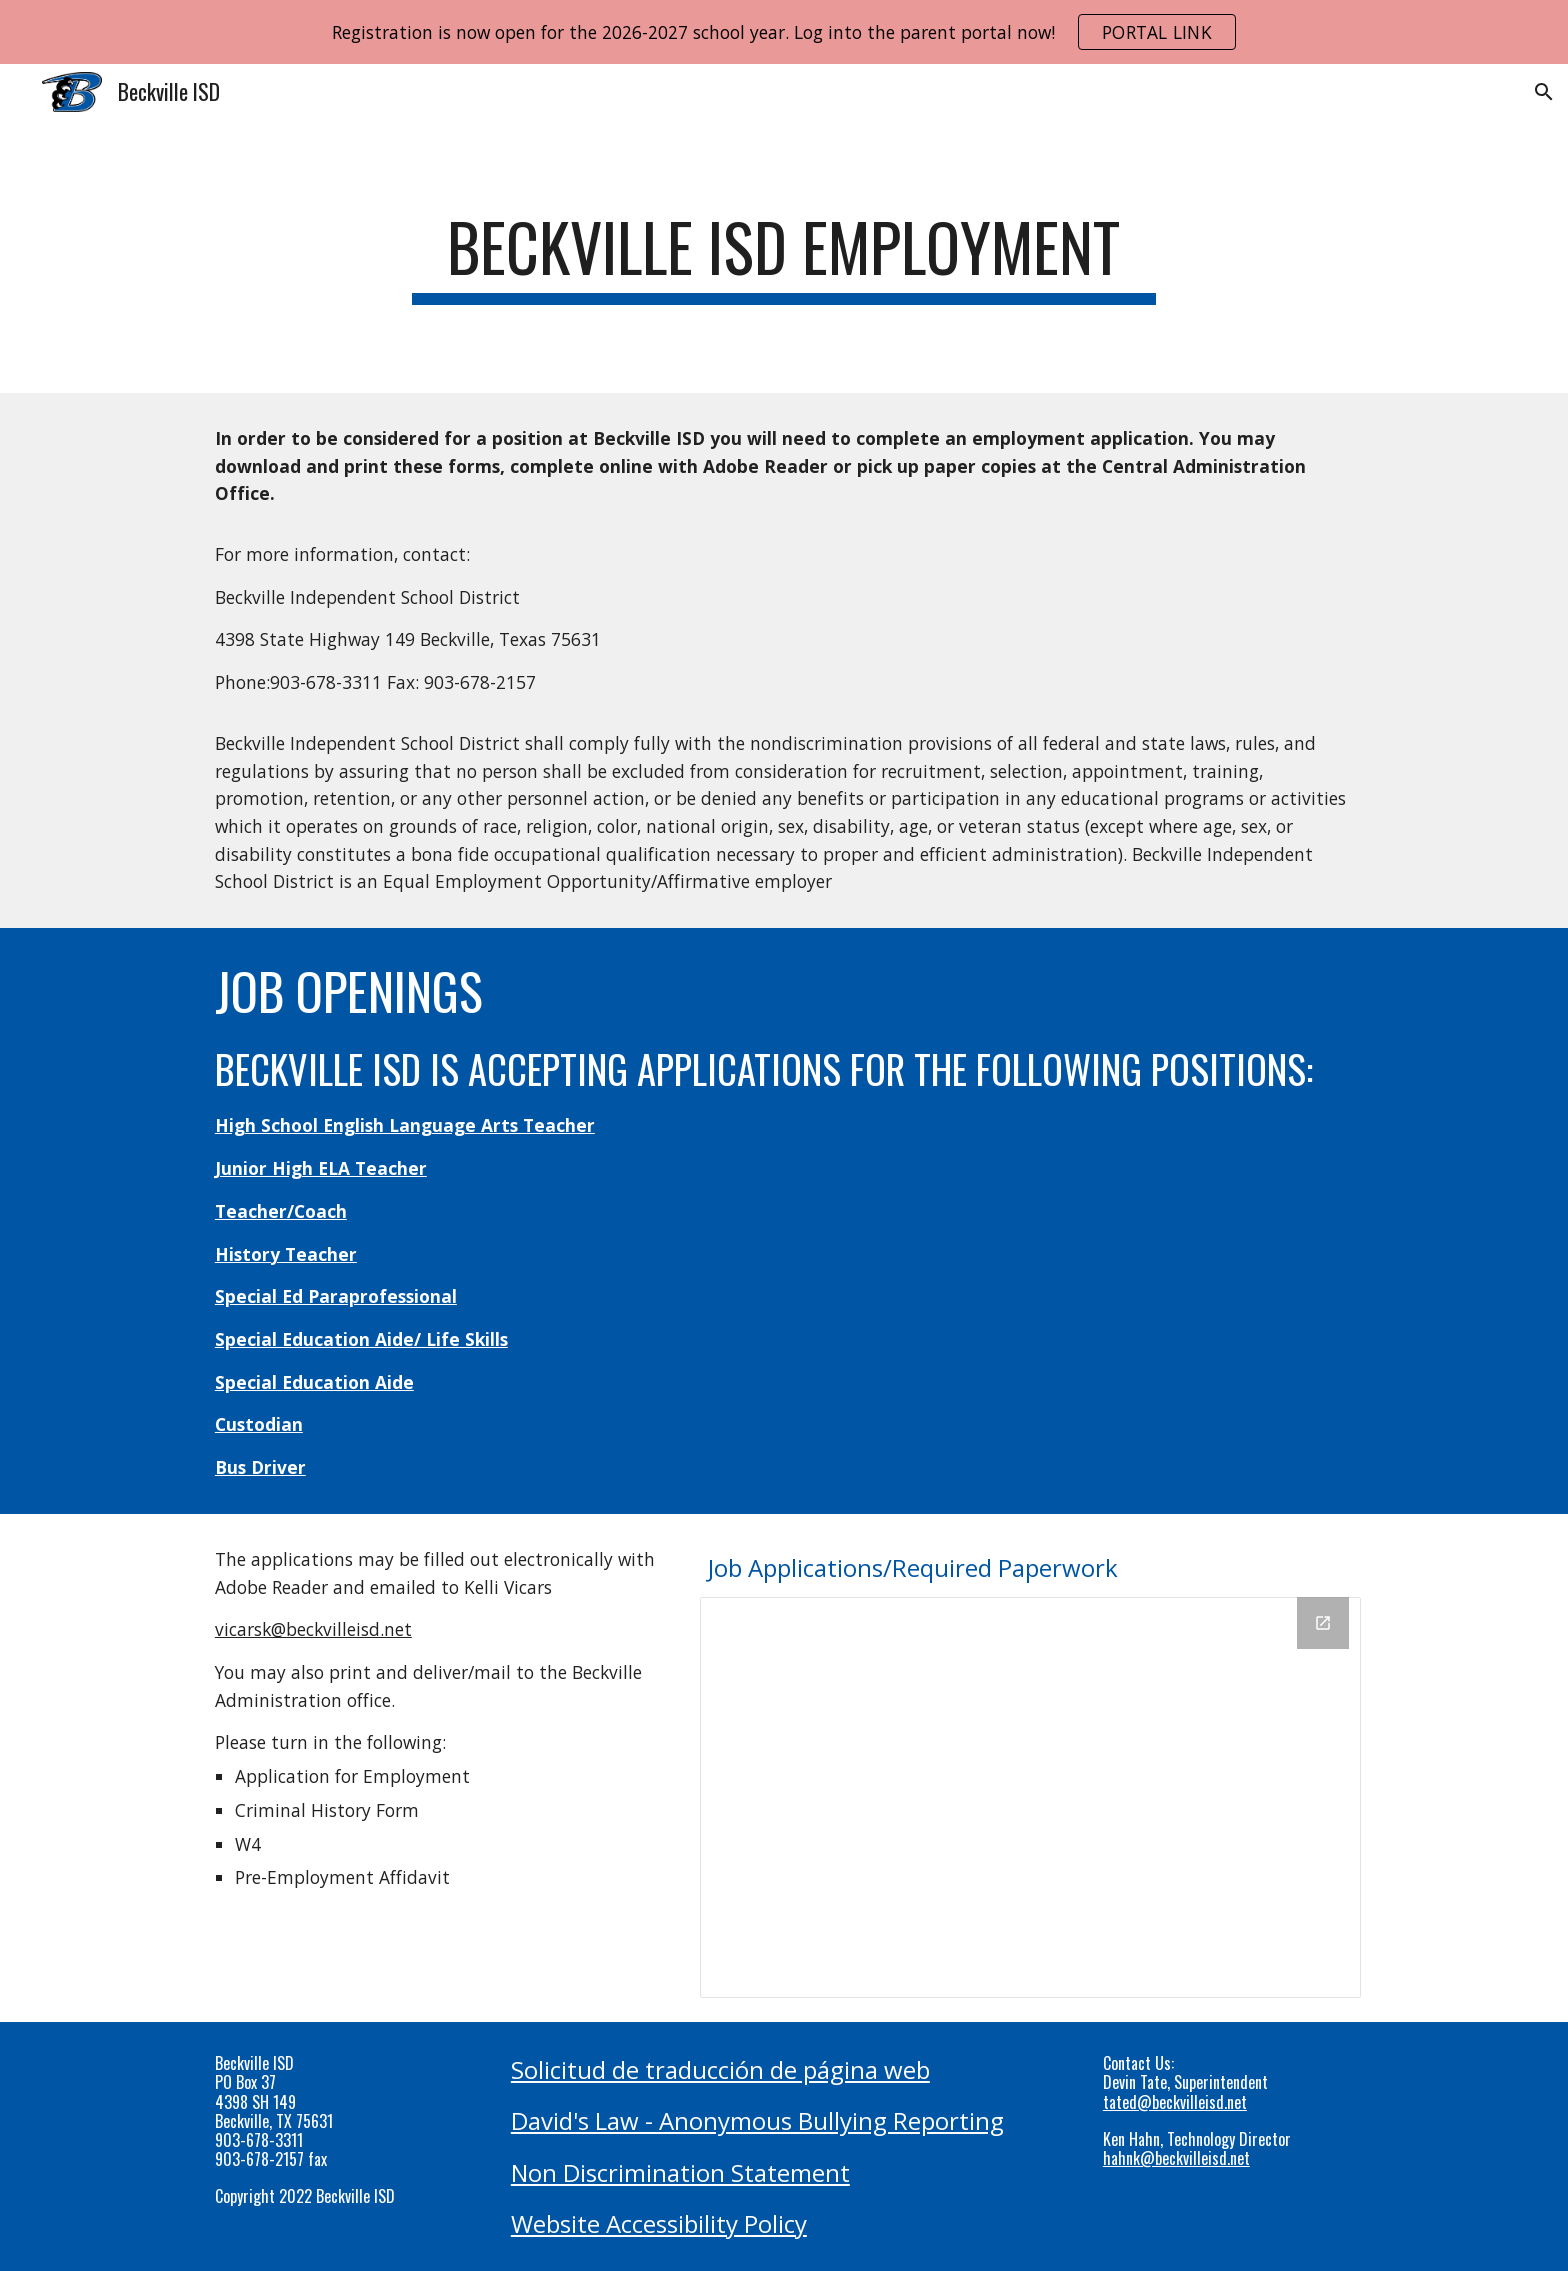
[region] (784, 32)
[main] (784, 256)
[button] (1544, 92)
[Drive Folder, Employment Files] (1030, 1797)
